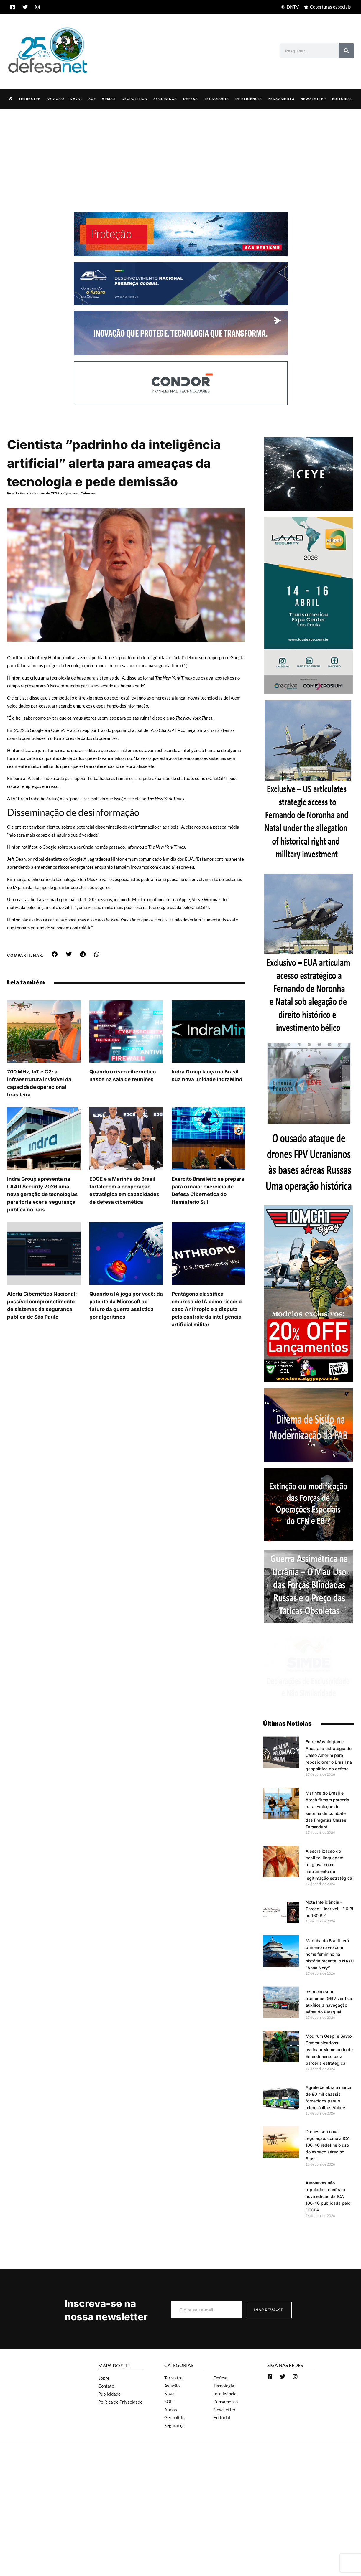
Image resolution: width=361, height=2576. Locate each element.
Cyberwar (70, 493)
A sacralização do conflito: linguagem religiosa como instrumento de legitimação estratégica (329, 1864)
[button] (54, 954)
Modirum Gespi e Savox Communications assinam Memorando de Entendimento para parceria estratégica (329, 2050)
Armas (109, 99)
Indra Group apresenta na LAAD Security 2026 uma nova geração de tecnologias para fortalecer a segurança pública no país (42, 1194)
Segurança (165, 99)
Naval (76, 99)
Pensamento (281, 99)
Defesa (190, 99)
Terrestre (30, 99)
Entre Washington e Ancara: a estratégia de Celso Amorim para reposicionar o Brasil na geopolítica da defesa (329, 1755)
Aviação (55, 99)
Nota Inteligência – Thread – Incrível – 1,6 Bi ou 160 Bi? (329, 1908)
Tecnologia (216, 99)
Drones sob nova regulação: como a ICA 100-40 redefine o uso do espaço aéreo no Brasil (328, 2145)
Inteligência (248, 99)
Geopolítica (134, 99)
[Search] (346, 50)
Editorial (342, 99)
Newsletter (313, 99)
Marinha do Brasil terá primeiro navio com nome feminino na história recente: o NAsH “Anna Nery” (330, 1954)
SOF (92, 99)
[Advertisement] (180, 153)
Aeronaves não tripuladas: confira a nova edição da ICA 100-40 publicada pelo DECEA (328, 2196)
